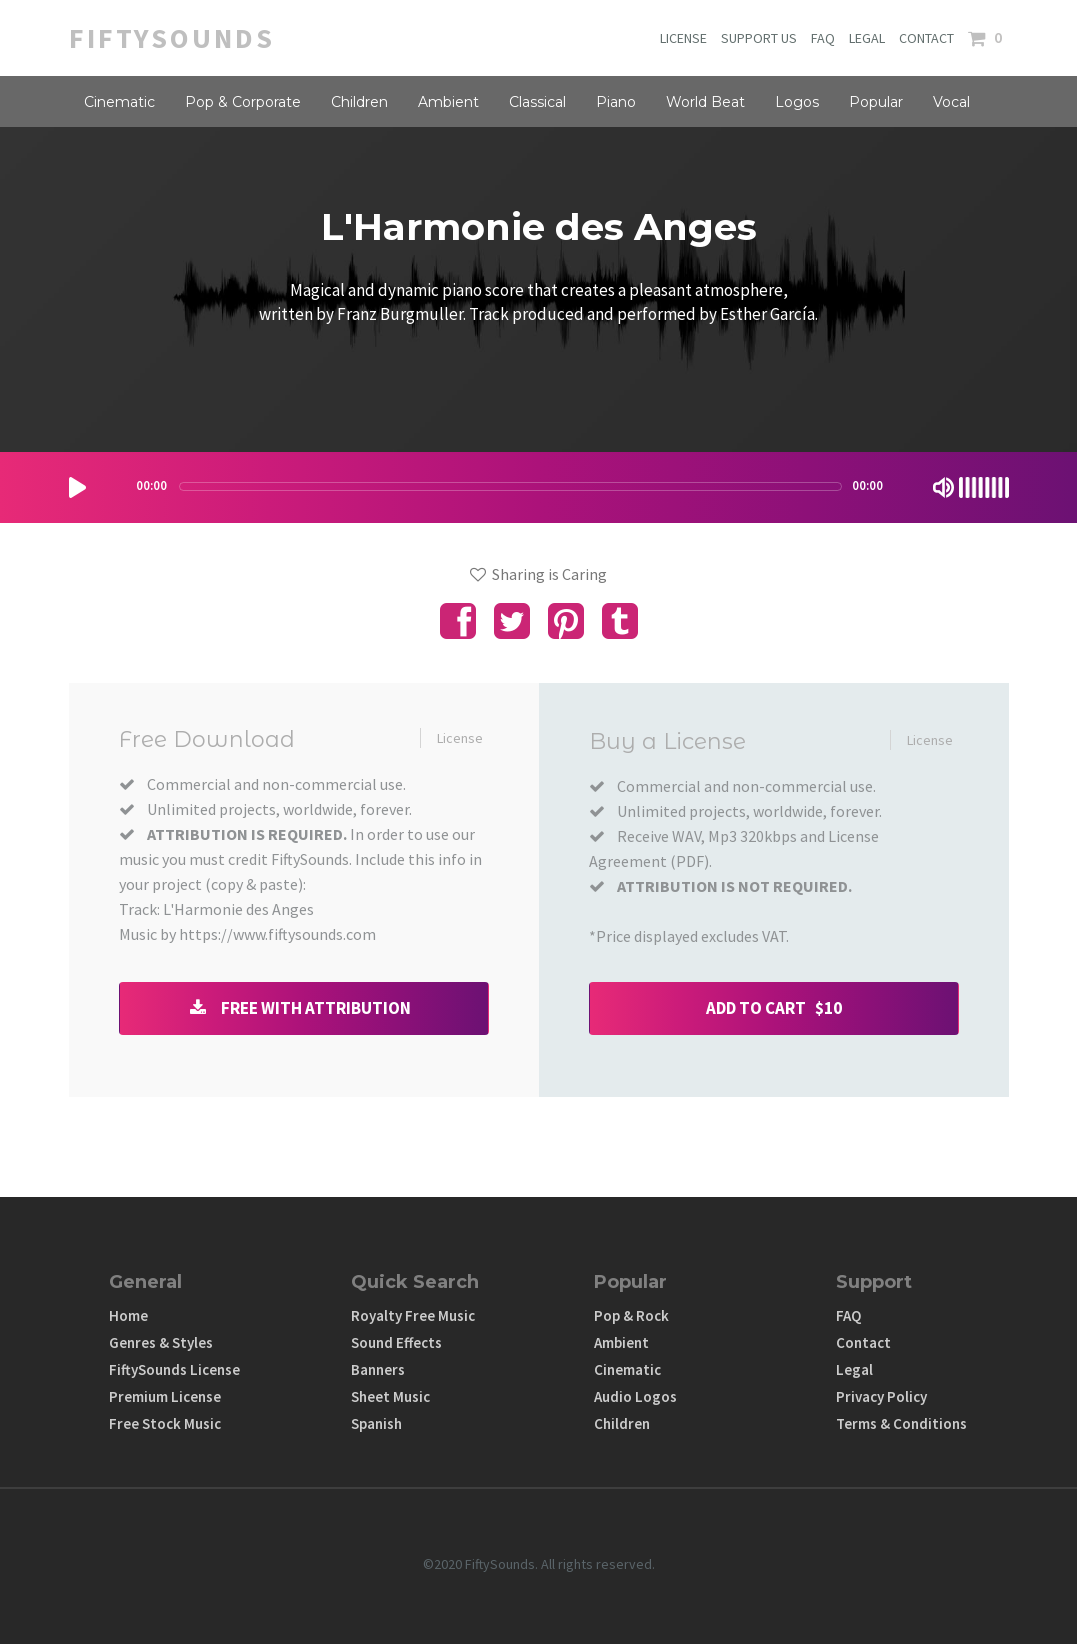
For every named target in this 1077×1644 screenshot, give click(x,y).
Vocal (951, 102)
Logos (797, 102)
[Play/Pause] (77, 487)
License (460, 738)
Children (359, 102)
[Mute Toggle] (943, 487)
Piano (616, 102)
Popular (876, 102)
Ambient (448, 102)
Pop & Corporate (243, 102)
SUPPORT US (759, 38)
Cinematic (119, 102)
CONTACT (926, 38)
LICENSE (683, 38)
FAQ (823, 38)
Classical (537, 102)
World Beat (705, 102)
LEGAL (867, 38)
